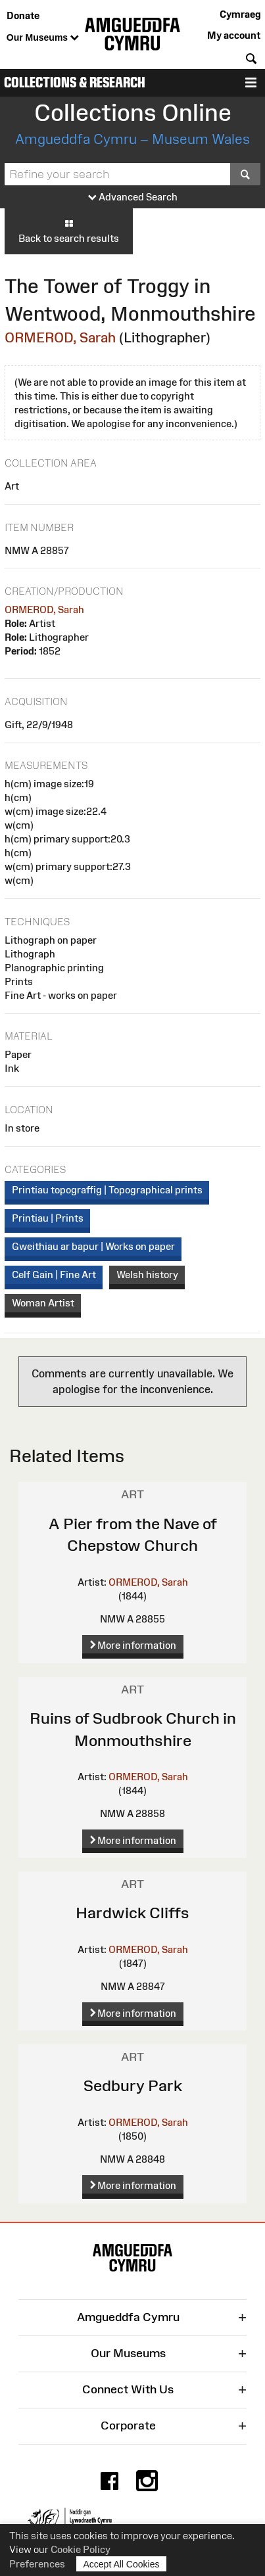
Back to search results (68, 231)
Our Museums (43, 38)
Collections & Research (74, 82)
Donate (23, 15)
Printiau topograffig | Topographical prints (107, 1189)
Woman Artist (43, 1302)
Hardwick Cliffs (132, 1912)
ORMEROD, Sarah (60, 337)
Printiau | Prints (48, 1218)
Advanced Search (133, 197)
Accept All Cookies (122, 2563)
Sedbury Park (133, 2085)
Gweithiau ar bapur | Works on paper (93, 1246)
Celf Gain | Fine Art (54, 1274)
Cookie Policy (80, 2549)
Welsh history (147, 1274)
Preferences (37, 2563)
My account (233, 35)
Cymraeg (240, 14)
